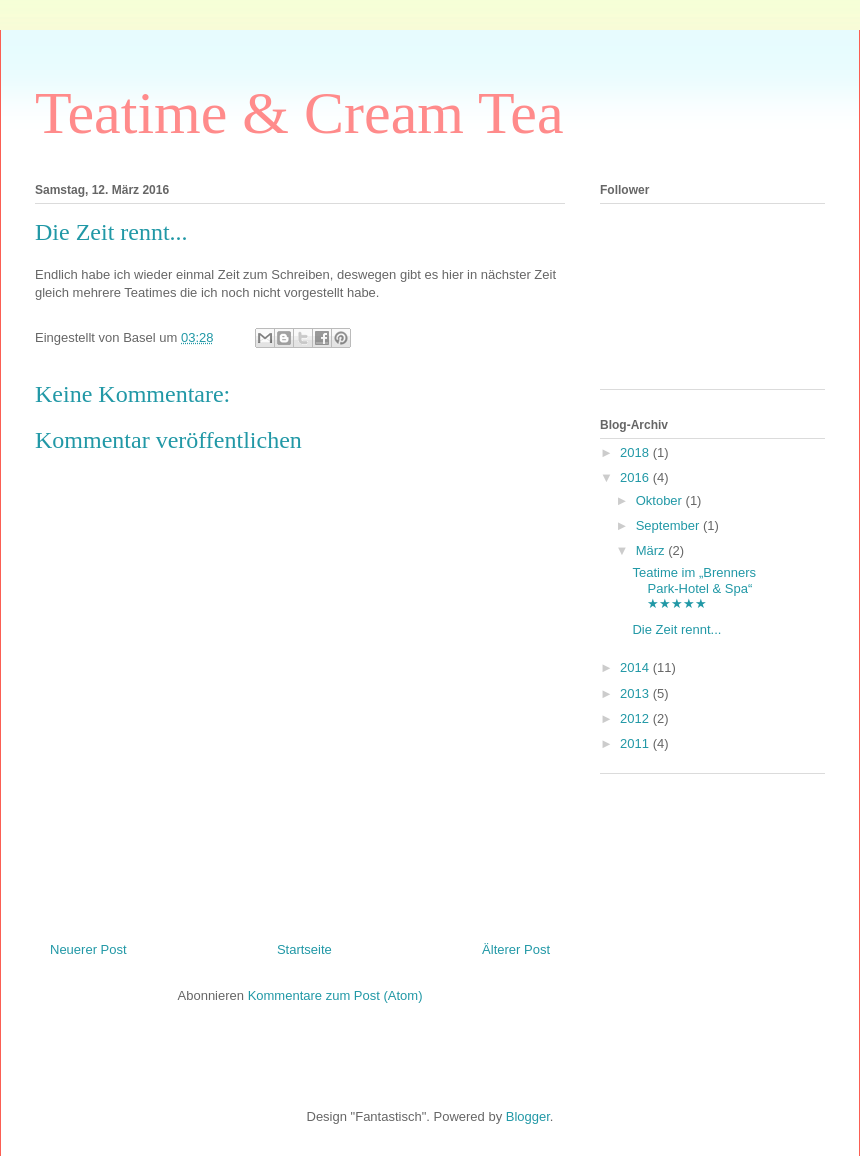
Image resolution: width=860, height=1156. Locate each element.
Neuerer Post (88, 949)
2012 (636, 718)
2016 (636, 477)
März (652, 550)
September (669, 525)
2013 (636, 693)
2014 (636, 667)
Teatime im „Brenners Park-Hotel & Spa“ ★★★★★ (694, 588)
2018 (636, 452)
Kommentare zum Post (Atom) (335, 995)
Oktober (661, 500)
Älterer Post (516, 949)
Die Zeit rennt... (676, 629)
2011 (636, 743)
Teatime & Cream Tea (299, 113)
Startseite (304, 949)
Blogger (528, 1116)
